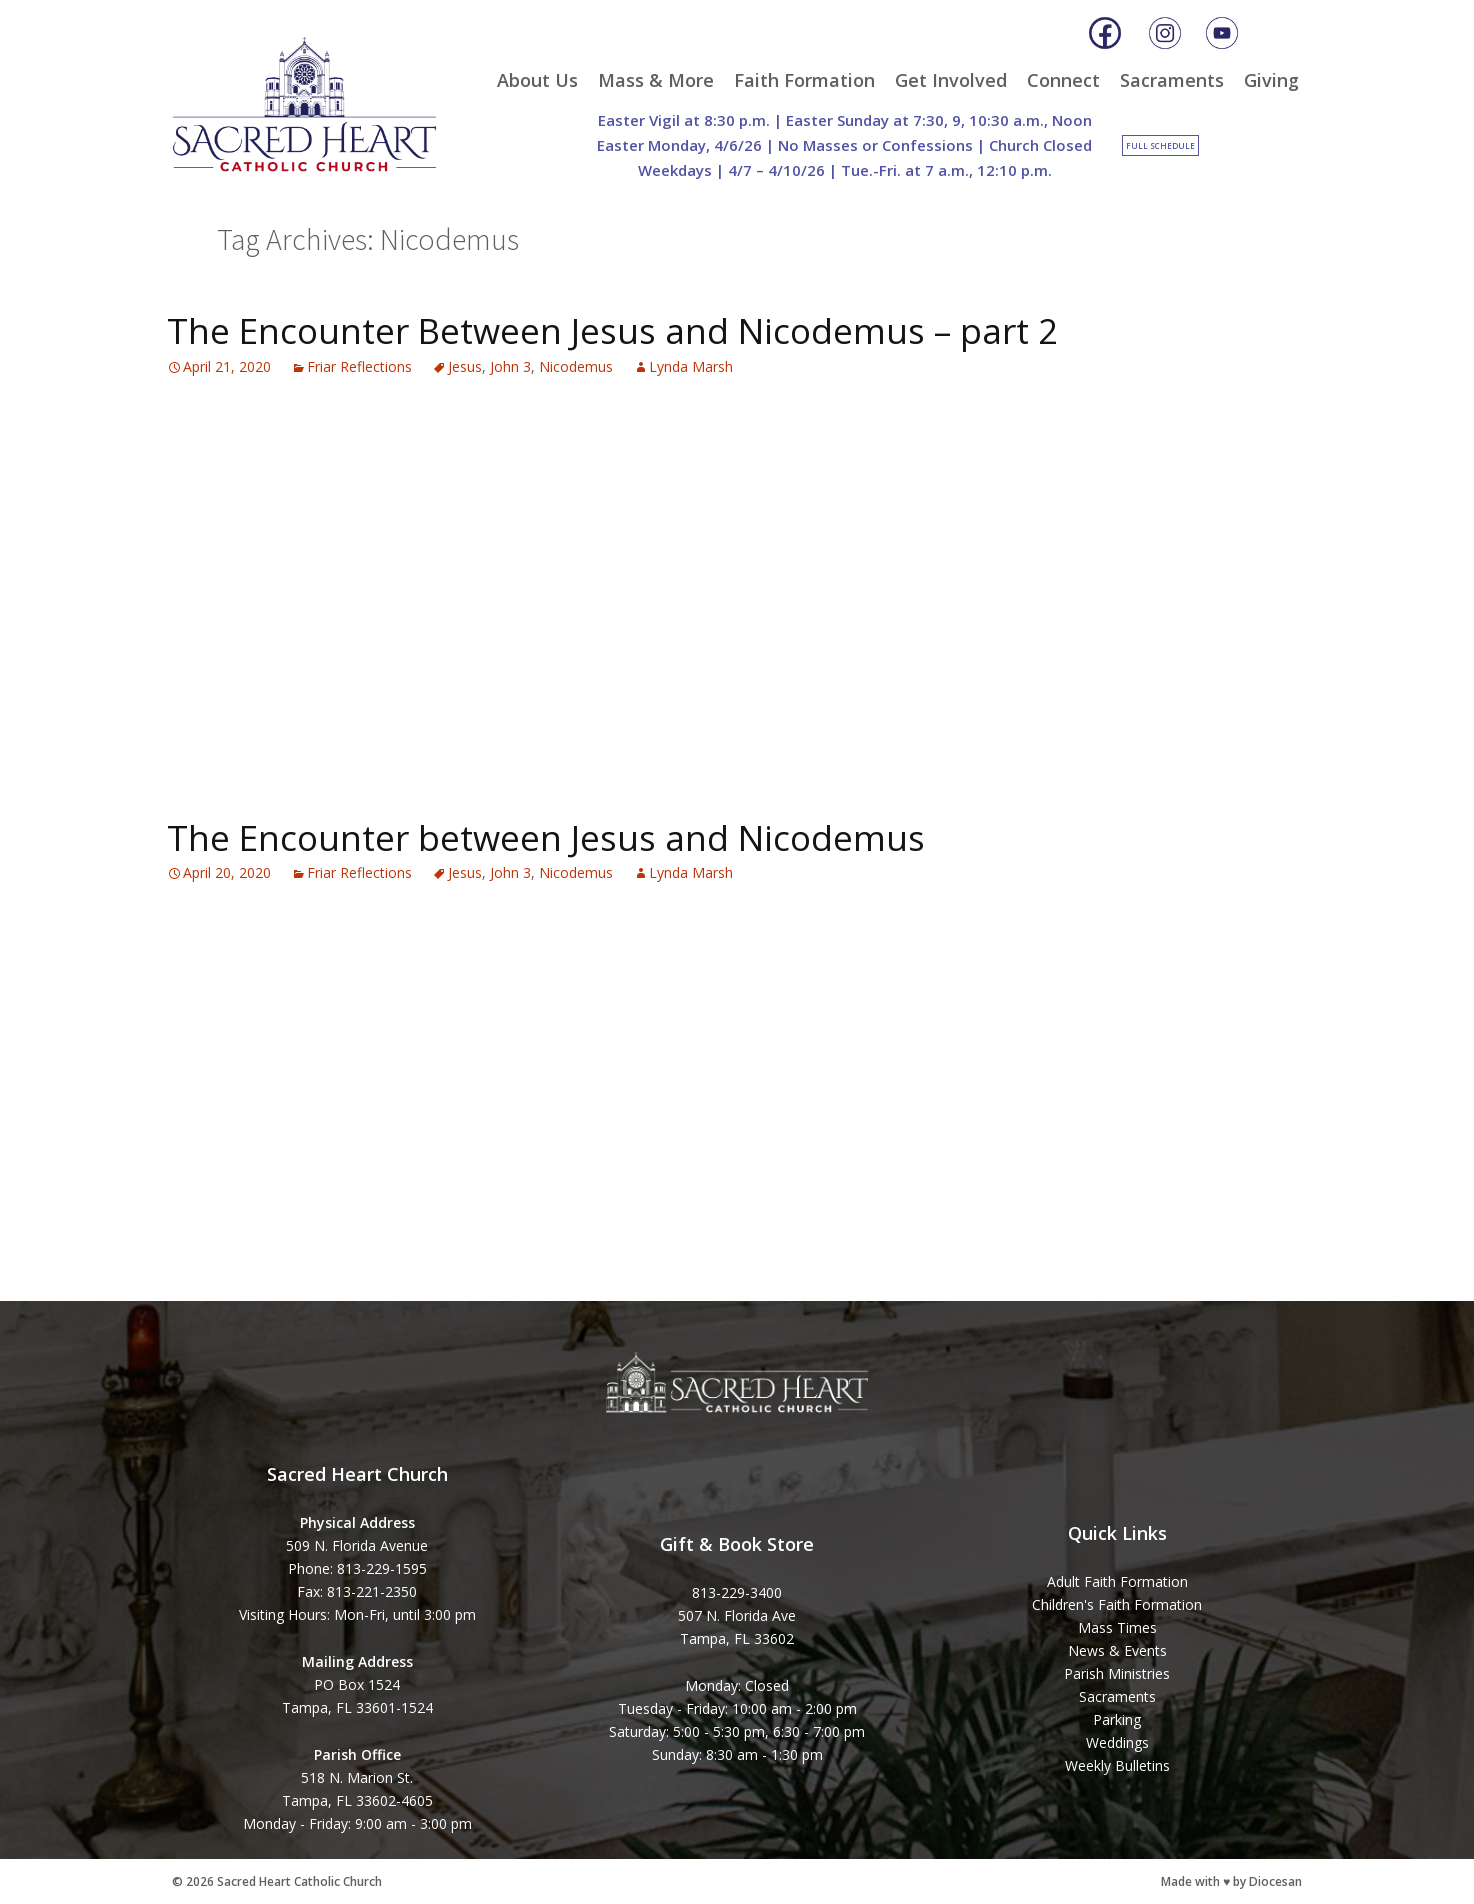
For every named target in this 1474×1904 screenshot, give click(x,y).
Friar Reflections (359, 366)
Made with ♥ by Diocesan (1231, 1881)
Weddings (1117, 1742)
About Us (537, 80)
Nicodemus (576, 366)
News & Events (1117, 1650)
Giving (1271, 80)
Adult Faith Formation (1117, 1581)
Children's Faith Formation (1117, 1604)
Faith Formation (804, 80)
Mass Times (1117, 1627)
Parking (1117, 1719)
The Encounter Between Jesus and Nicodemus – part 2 (612, 330)
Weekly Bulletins (1117, 1765)
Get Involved (951, 80)
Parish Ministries (1117, 1673)
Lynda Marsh (691, 366)
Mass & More (656, 80)
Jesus (465, 366)
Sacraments (1172, 80)
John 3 (510, 366)
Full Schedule (1160, 145)
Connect (1063, 80)
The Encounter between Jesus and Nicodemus (546, 837)
